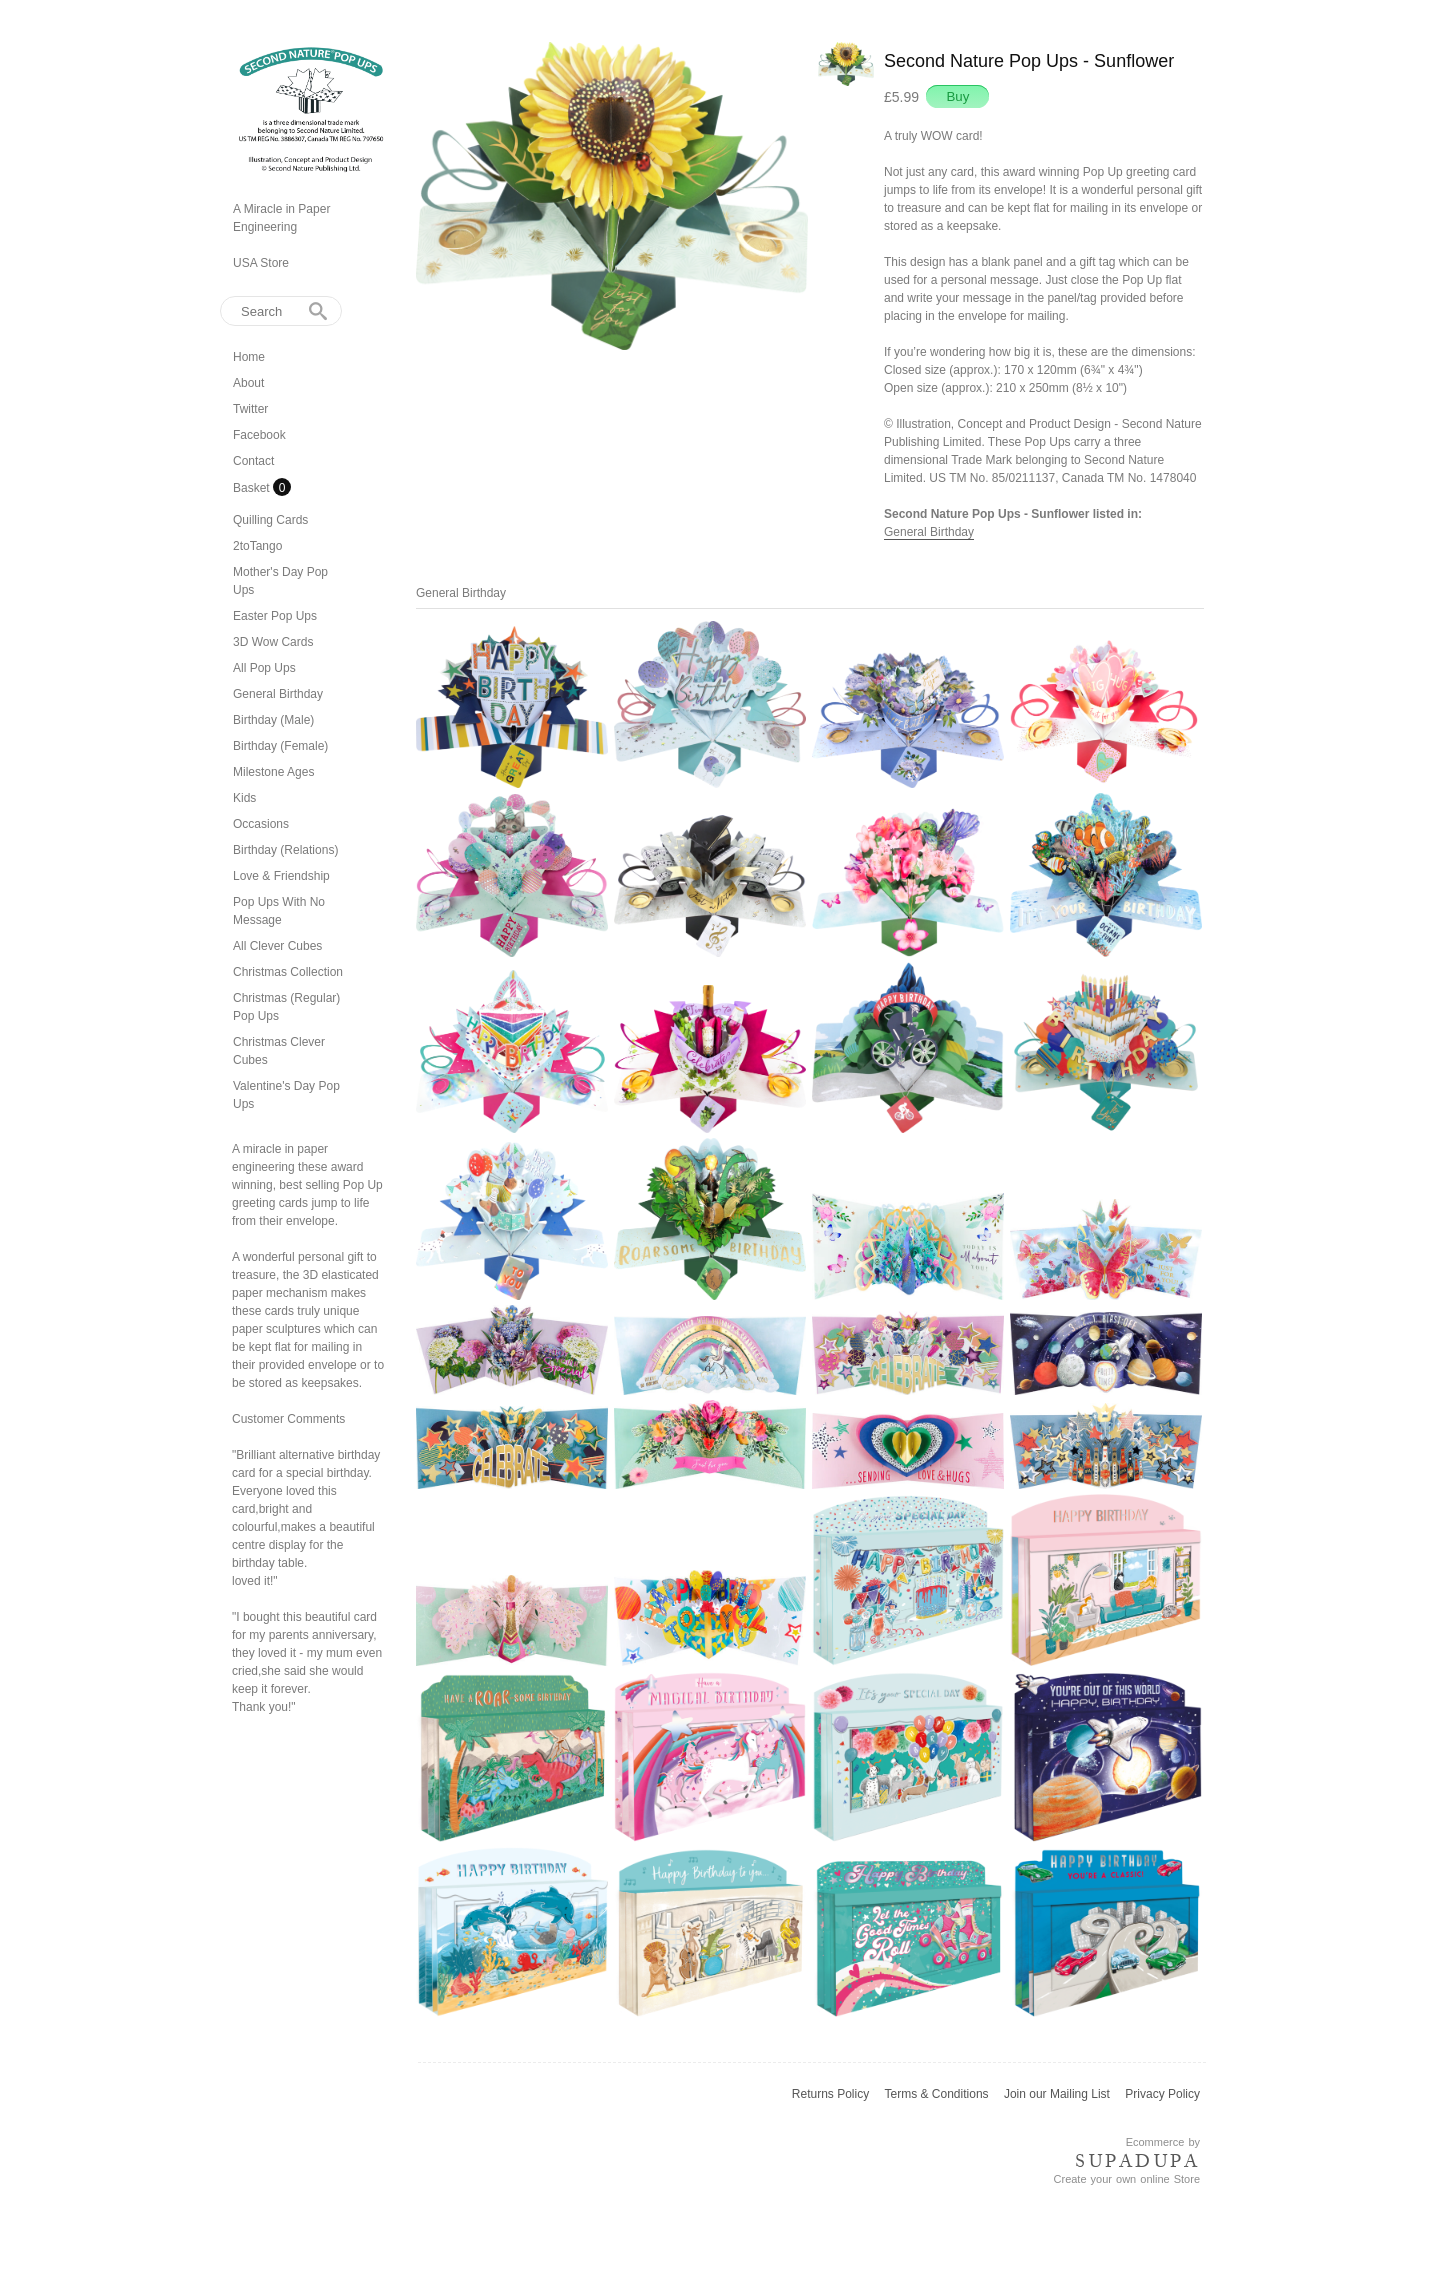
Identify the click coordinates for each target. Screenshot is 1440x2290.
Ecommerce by (1163, 2142)
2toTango (257, 546)
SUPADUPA (1137, 2161)
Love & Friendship (281, 876)
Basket (253, 488)
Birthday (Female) (280, 746)
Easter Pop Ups (275, 616)
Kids (244, 798)
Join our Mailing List (1057, 2094)
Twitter (250, 409)
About (248, 383)
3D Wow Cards (273, 642)
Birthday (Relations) (285, 850)
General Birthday (278, 694)
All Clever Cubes (277, 946)
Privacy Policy (1162, 2094)
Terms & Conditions (937, 2094)
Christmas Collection (288, 972)
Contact (253, 461)
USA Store (261, 263)
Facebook (259, 435)
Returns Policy (830, 2094)
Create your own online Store (1127, 2179)
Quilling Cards (270, 520)
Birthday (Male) (273, 720)
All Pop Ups (264, 668)
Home (249, 357)
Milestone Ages (273, 772)
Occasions (261, 824)
